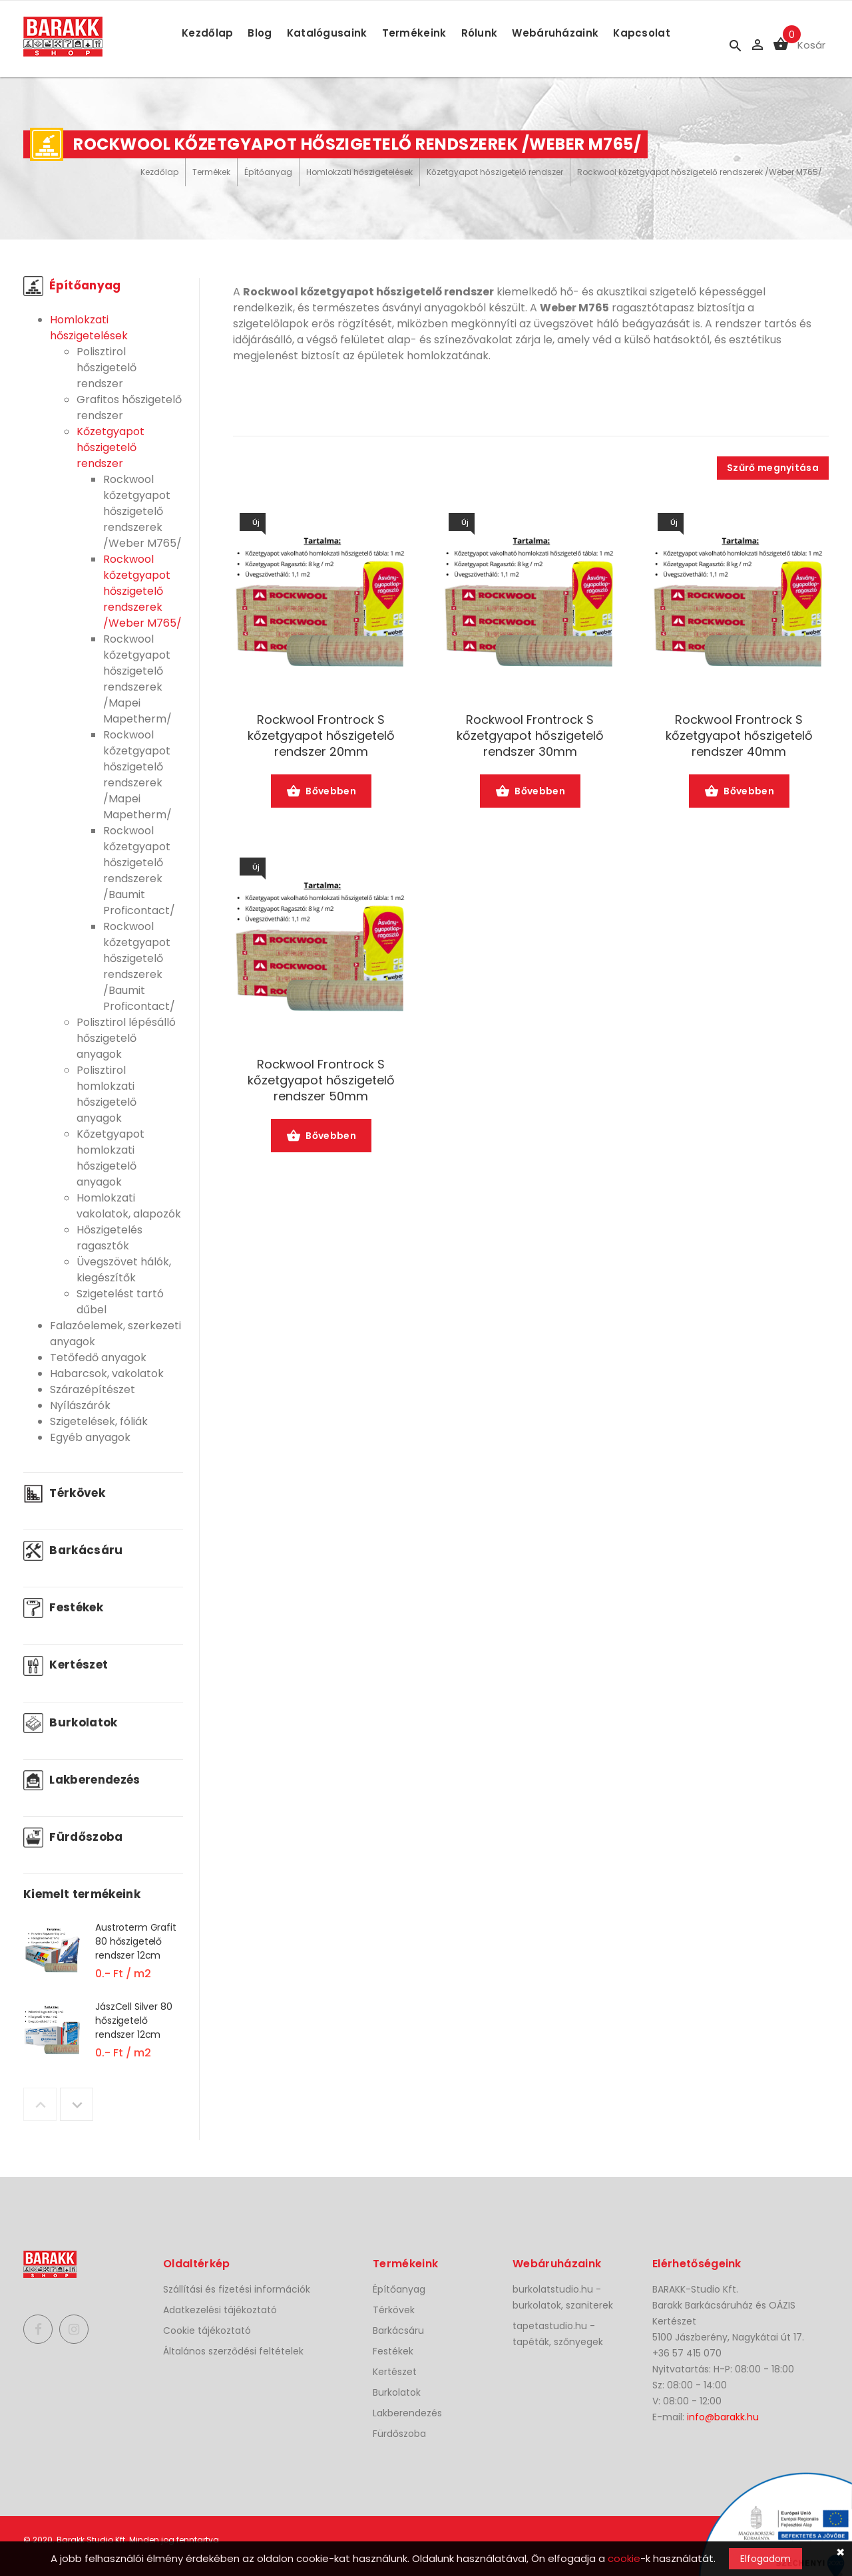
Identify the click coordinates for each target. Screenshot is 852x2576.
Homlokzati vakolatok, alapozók (129, 1205)
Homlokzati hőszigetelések (359, 172)
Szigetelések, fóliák (99, 1421)
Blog (260, 33)
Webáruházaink (555, 33)
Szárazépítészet (92, 1389)
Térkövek (64, 1493)
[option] (103, 1959)
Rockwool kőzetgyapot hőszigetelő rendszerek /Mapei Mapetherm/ (137, 678)
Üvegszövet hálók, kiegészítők (124, 1269)
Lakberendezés (81, 1780)
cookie (624, 2558)
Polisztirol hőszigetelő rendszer (106, 367)
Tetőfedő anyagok (98, 1357)
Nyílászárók (80, 1405)
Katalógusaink (327, 33)
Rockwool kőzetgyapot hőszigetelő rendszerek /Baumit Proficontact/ (139, 870)
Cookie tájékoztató (207, 2330)
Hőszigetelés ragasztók (109, 1237)
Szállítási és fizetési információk (236, 2289)
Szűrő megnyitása (773, 467)
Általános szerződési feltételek (233, 2351)
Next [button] (76, 2104)
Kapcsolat (641, 33)
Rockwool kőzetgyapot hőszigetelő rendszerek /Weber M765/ (699, 172)
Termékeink (414, 33)
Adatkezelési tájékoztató (220, 2310)
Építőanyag (268, 172)
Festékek (63, 1607)
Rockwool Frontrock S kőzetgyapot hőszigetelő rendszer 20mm (321, 736)
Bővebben (321, 792)
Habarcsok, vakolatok (107, 1373)
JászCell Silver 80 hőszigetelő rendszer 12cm (133, 2020)
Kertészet (65, 1665)
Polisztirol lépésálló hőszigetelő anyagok (126, 1038)
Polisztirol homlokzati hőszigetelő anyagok (106, 1094)
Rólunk (479, 33)
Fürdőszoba (73, 1837)
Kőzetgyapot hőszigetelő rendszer (495, 172)
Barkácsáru (73, 1550)
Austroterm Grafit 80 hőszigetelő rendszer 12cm (135, 1941)
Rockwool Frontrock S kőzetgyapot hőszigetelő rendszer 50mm (321, 1080)
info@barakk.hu (723, 2417)
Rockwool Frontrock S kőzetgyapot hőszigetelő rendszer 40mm (739, 736)
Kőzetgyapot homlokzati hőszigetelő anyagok (110, 1158)
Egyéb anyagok (90, 1437)
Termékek (211, 172)
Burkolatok (70, 1722)
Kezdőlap (207, 33)
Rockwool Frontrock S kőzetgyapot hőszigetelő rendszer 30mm (530, 736)
